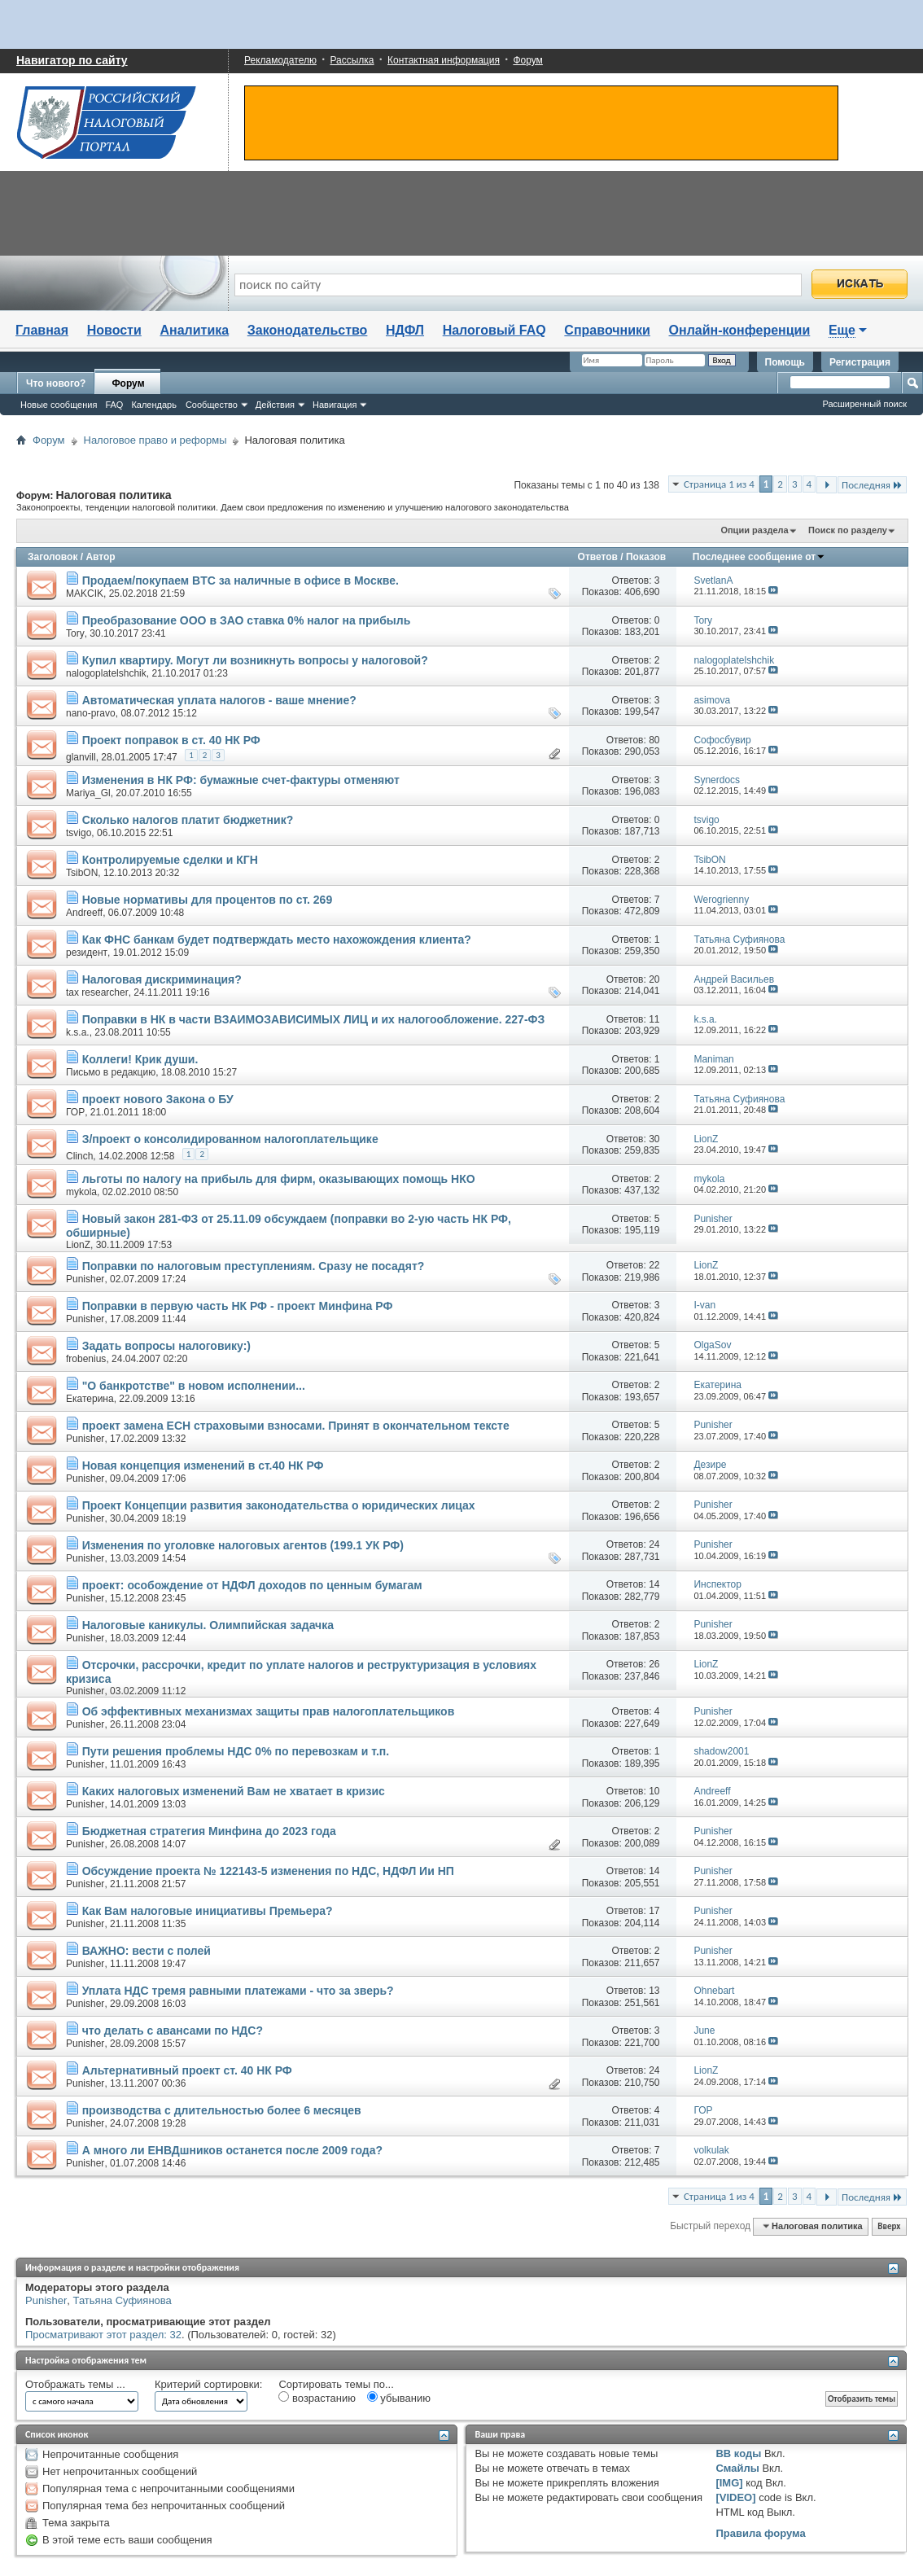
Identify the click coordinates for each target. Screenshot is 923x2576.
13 (654, 1990)
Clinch (79, 1156)
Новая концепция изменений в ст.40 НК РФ (203, 1465)
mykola (81, 1192)
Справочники (607, 330)
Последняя (872, 485)
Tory (75, 633)
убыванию (399, 2397)
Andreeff (84, 912)
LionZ (78, 1245)
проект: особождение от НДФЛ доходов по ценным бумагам (252, 1585)
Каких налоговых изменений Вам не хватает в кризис (233, 1791)
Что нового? (55, 383)
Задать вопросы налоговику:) (166, 1345)
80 (654, 740)
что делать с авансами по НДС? (172, 2030)
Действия (275, 405)
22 (654, 1265)
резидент (86, 952)
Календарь (154, 405)
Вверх (888, 2226)
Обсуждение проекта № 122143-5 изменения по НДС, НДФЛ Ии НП (268, 1870)
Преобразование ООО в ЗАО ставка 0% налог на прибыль (246, 620)
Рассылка (352, 60)
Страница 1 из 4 (719, 484)
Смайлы (737, 2468)
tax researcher (97, 992)
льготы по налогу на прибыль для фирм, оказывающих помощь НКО (278, 1178)
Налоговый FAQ (494, 330)
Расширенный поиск (864, 404)
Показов (646, 557)
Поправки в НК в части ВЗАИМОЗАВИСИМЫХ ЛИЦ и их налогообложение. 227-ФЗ (313, 1019)
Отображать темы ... (75, 2384)
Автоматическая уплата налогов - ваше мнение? (219, 700)
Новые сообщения (58, 405)
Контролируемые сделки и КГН (170, 859)
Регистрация (859, 362)
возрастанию (317, 2397)
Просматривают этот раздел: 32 (103, 2334)
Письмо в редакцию (110, 1072)
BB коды (738, 2453)
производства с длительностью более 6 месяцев (221, 2110)
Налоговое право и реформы (155, 440)
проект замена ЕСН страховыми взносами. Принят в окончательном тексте (296, 1425)
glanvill (81, 757)
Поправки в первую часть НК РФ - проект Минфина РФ (237, 1305)
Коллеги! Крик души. (140, 1059)
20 (654, 979)
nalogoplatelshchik (106, 673)
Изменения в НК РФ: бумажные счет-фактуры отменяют (241, 779)
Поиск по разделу (847, 530)
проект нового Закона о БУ (158, 1099)
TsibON (82, 872)
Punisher (85, 1279)
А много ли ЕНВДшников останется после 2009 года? (232, 2150)
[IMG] (728, 2483)
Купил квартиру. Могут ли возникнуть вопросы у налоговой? (255, 660)
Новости (114, 330)
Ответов (598, 557)
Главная (41, 330)
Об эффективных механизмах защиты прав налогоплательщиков (268, 1711)
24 (654, 1544)
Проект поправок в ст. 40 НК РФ (171, 740)
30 (654, 1139)
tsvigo (78, 833)
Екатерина (90, 1398)
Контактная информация (443, 60)
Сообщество (212, 405)
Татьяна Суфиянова (122, 2300)
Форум (527, 60)
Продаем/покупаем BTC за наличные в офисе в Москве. (240, 580)
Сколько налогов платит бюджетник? (188, 819)
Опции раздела (754, 530)
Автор (100, 557)
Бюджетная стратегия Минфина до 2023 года (209, 1831)
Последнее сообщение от (759, 557)
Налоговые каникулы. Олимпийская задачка (208, 1625)
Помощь (785, 362)
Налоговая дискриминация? (162, 979)
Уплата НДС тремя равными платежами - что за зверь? (238, 1990)
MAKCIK (84, 593)
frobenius (86, 1359)
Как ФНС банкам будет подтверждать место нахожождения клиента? (276, 939)
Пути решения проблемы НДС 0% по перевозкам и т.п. (236, 1751)
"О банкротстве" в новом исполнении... (193, 1385)
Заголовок (52, 557)
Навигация (335, 405)
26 (654, 1664)
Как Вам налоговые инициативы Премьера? (207, 1910)
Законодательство (307, 330)
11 (654, 1019)
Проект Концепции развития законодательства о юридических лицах (278, 1505)
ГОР (75, 1112)
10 (654, 1791)
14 (654, 1584)
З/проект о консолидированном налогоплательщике (230, 1139)
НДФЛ (405, 330)
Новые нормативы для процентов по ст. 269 (207, 899)
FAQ (114, 405)
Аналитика (194, 330)
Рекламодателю (280, 60)
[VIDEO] (735, 2497)
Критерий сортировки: (208, 2384)
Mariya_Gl (88, 793)
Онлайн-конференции (740, 330)
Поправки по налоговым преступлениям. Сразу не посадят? (253, 1266)
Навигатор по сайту (72, 60)
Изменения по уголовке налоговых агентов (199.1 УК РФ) (243, 1545)
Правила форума (760, 2533)
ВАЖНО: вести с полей (146, 1950)
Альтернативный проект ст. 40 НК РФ (187, 2070)
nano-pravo (91, 713)
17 (654, 1911)
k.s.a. (78, 1032)
